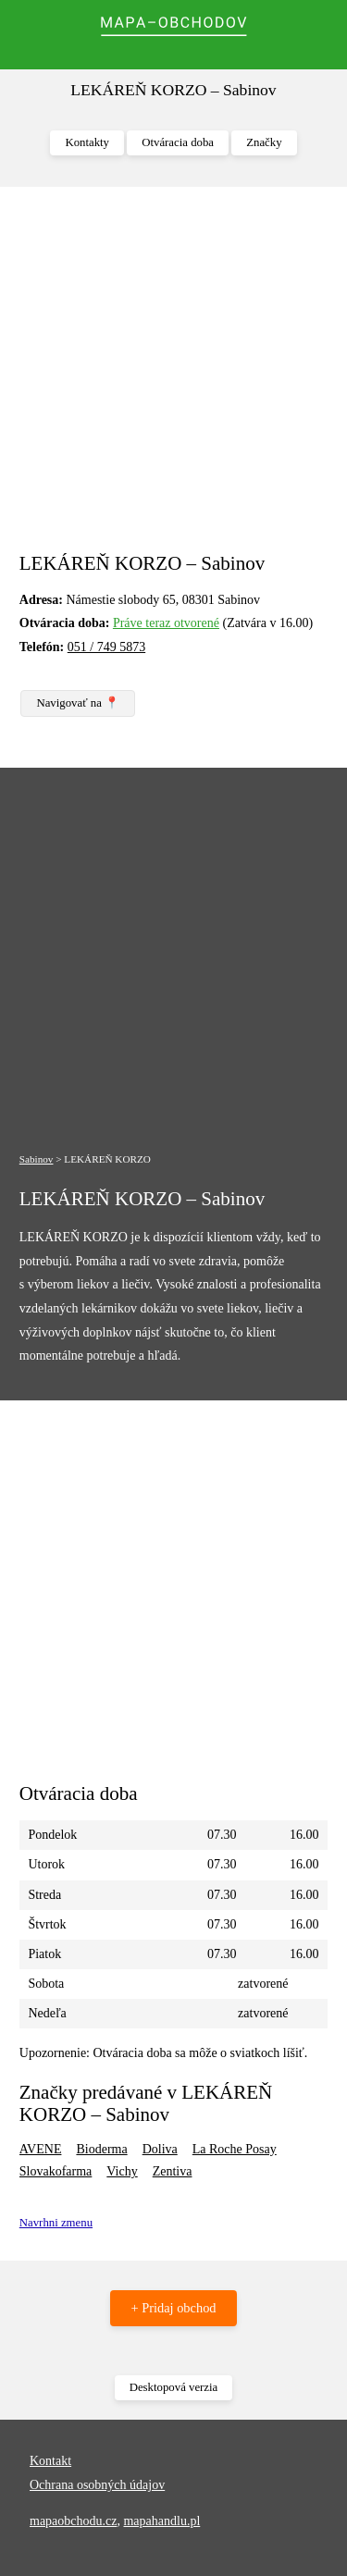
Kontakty (87, 142)
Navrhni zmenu (56, 2222)
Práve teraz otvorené (166, 623)
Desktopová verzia (174, 2387)
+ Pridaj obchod (173, 2307)
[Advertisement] (173, 378)
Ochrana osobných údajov (97, 2485)
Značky (263, 142)
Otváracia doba (178, 142)
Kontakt (50, 2461)
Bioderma (101, 2149)
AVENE (40, 2149)
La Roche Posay (234, 2149)
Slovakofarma (56, 2171)
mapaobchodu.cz (73, 2521)
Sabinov (36, 1159)
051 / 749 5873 (106, 647)
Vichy (121, 2171)
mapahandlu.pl (161, 2521)
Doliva (160, 2149)
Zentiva (172, 2171)
